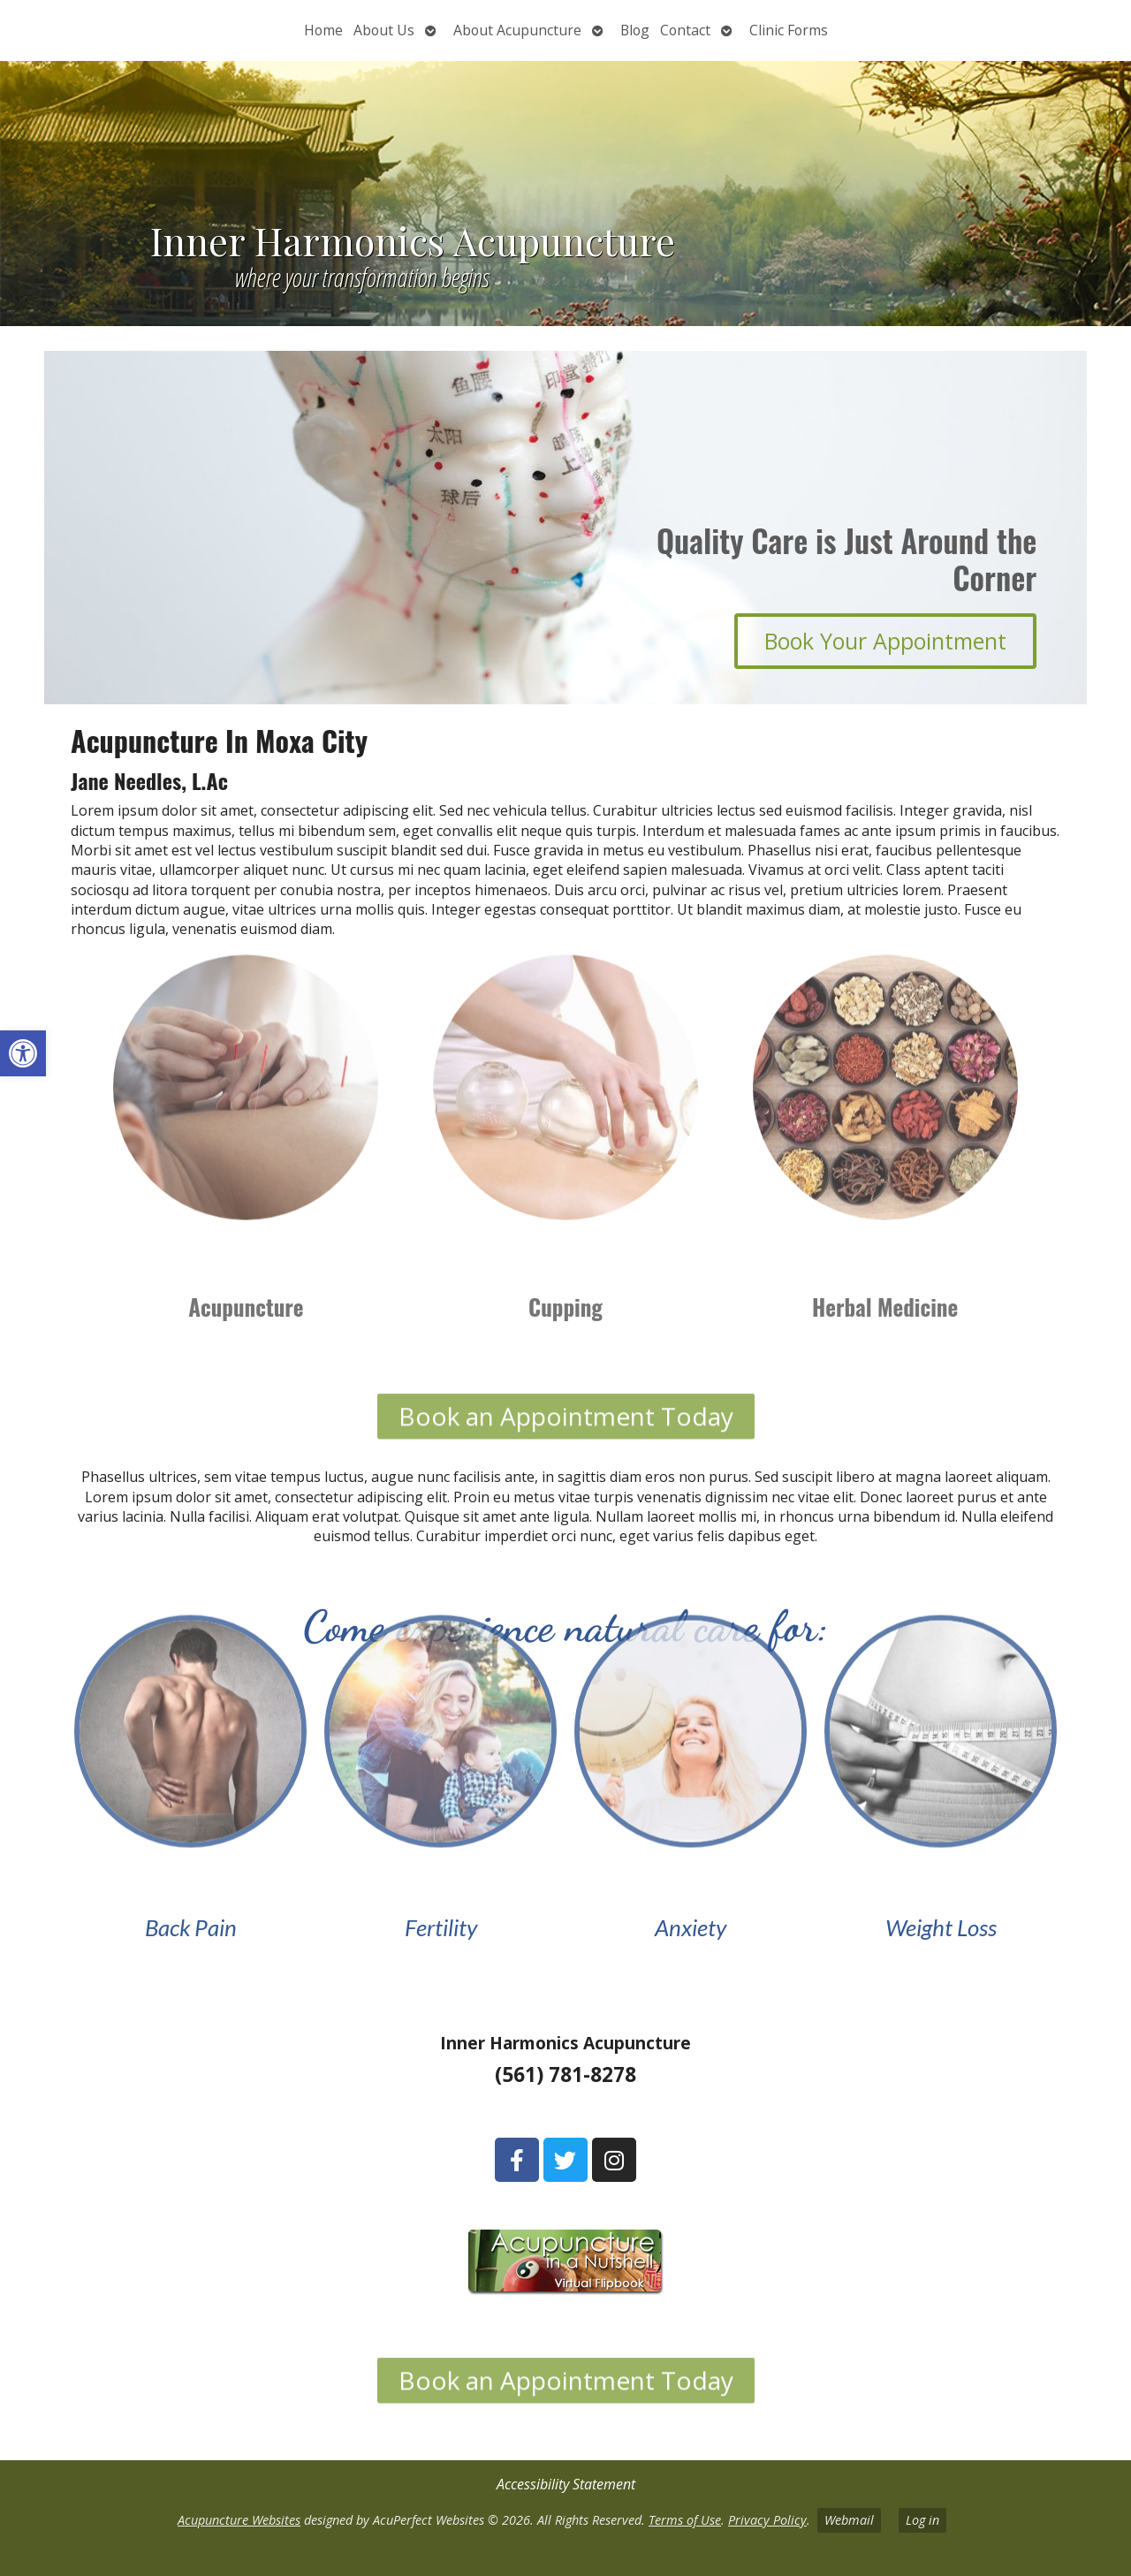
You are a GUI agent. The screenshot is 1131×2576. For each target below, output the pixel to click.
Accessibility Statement (566, 2484)
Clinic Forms (788, 30)
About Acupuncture (517, 30)
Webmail (849, 2519)
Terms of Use (685, 2519)
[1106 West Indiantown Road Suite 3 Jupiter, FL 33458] (188, 2171)
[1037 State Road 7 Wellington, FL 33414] (942, 2171)
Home (323, 30)
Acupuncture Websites (239, 2519)
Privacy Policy (767, 2519)
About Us (383, 30)
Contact (685, 30)
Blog (634, 30)
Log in (922, 2519)
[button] (23, 1053)
